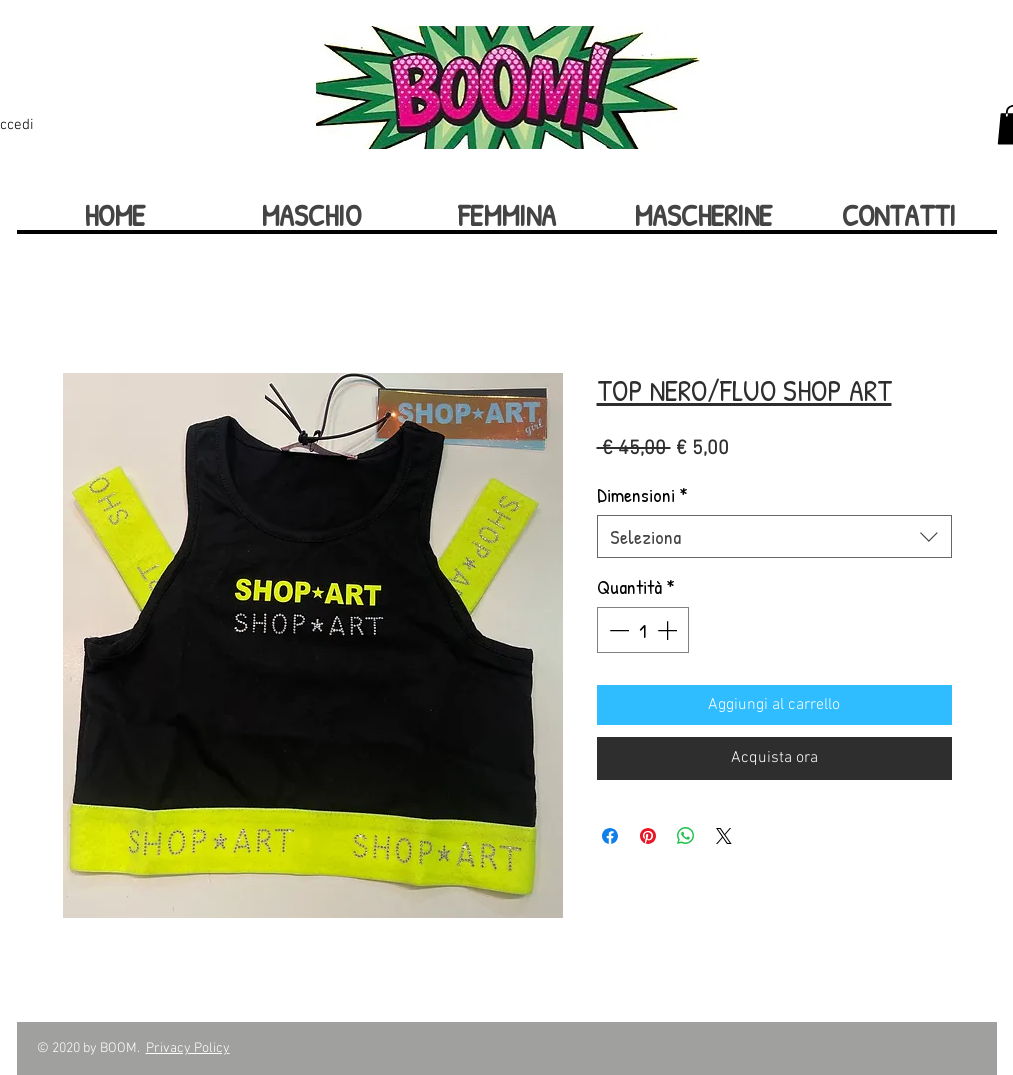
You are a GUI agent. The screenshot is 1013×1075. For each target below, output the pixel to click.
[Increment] (669, 630)
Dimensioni (642, 494)
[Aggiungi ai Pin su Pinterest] (648, 836)
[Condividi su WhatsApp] (686, 836)
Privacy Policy (188, 1048)
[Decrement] (617, 630)
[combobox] (774, 536)
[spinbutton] (643, 630)
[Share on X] (724, 836)
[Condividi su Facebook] (610, 836)
